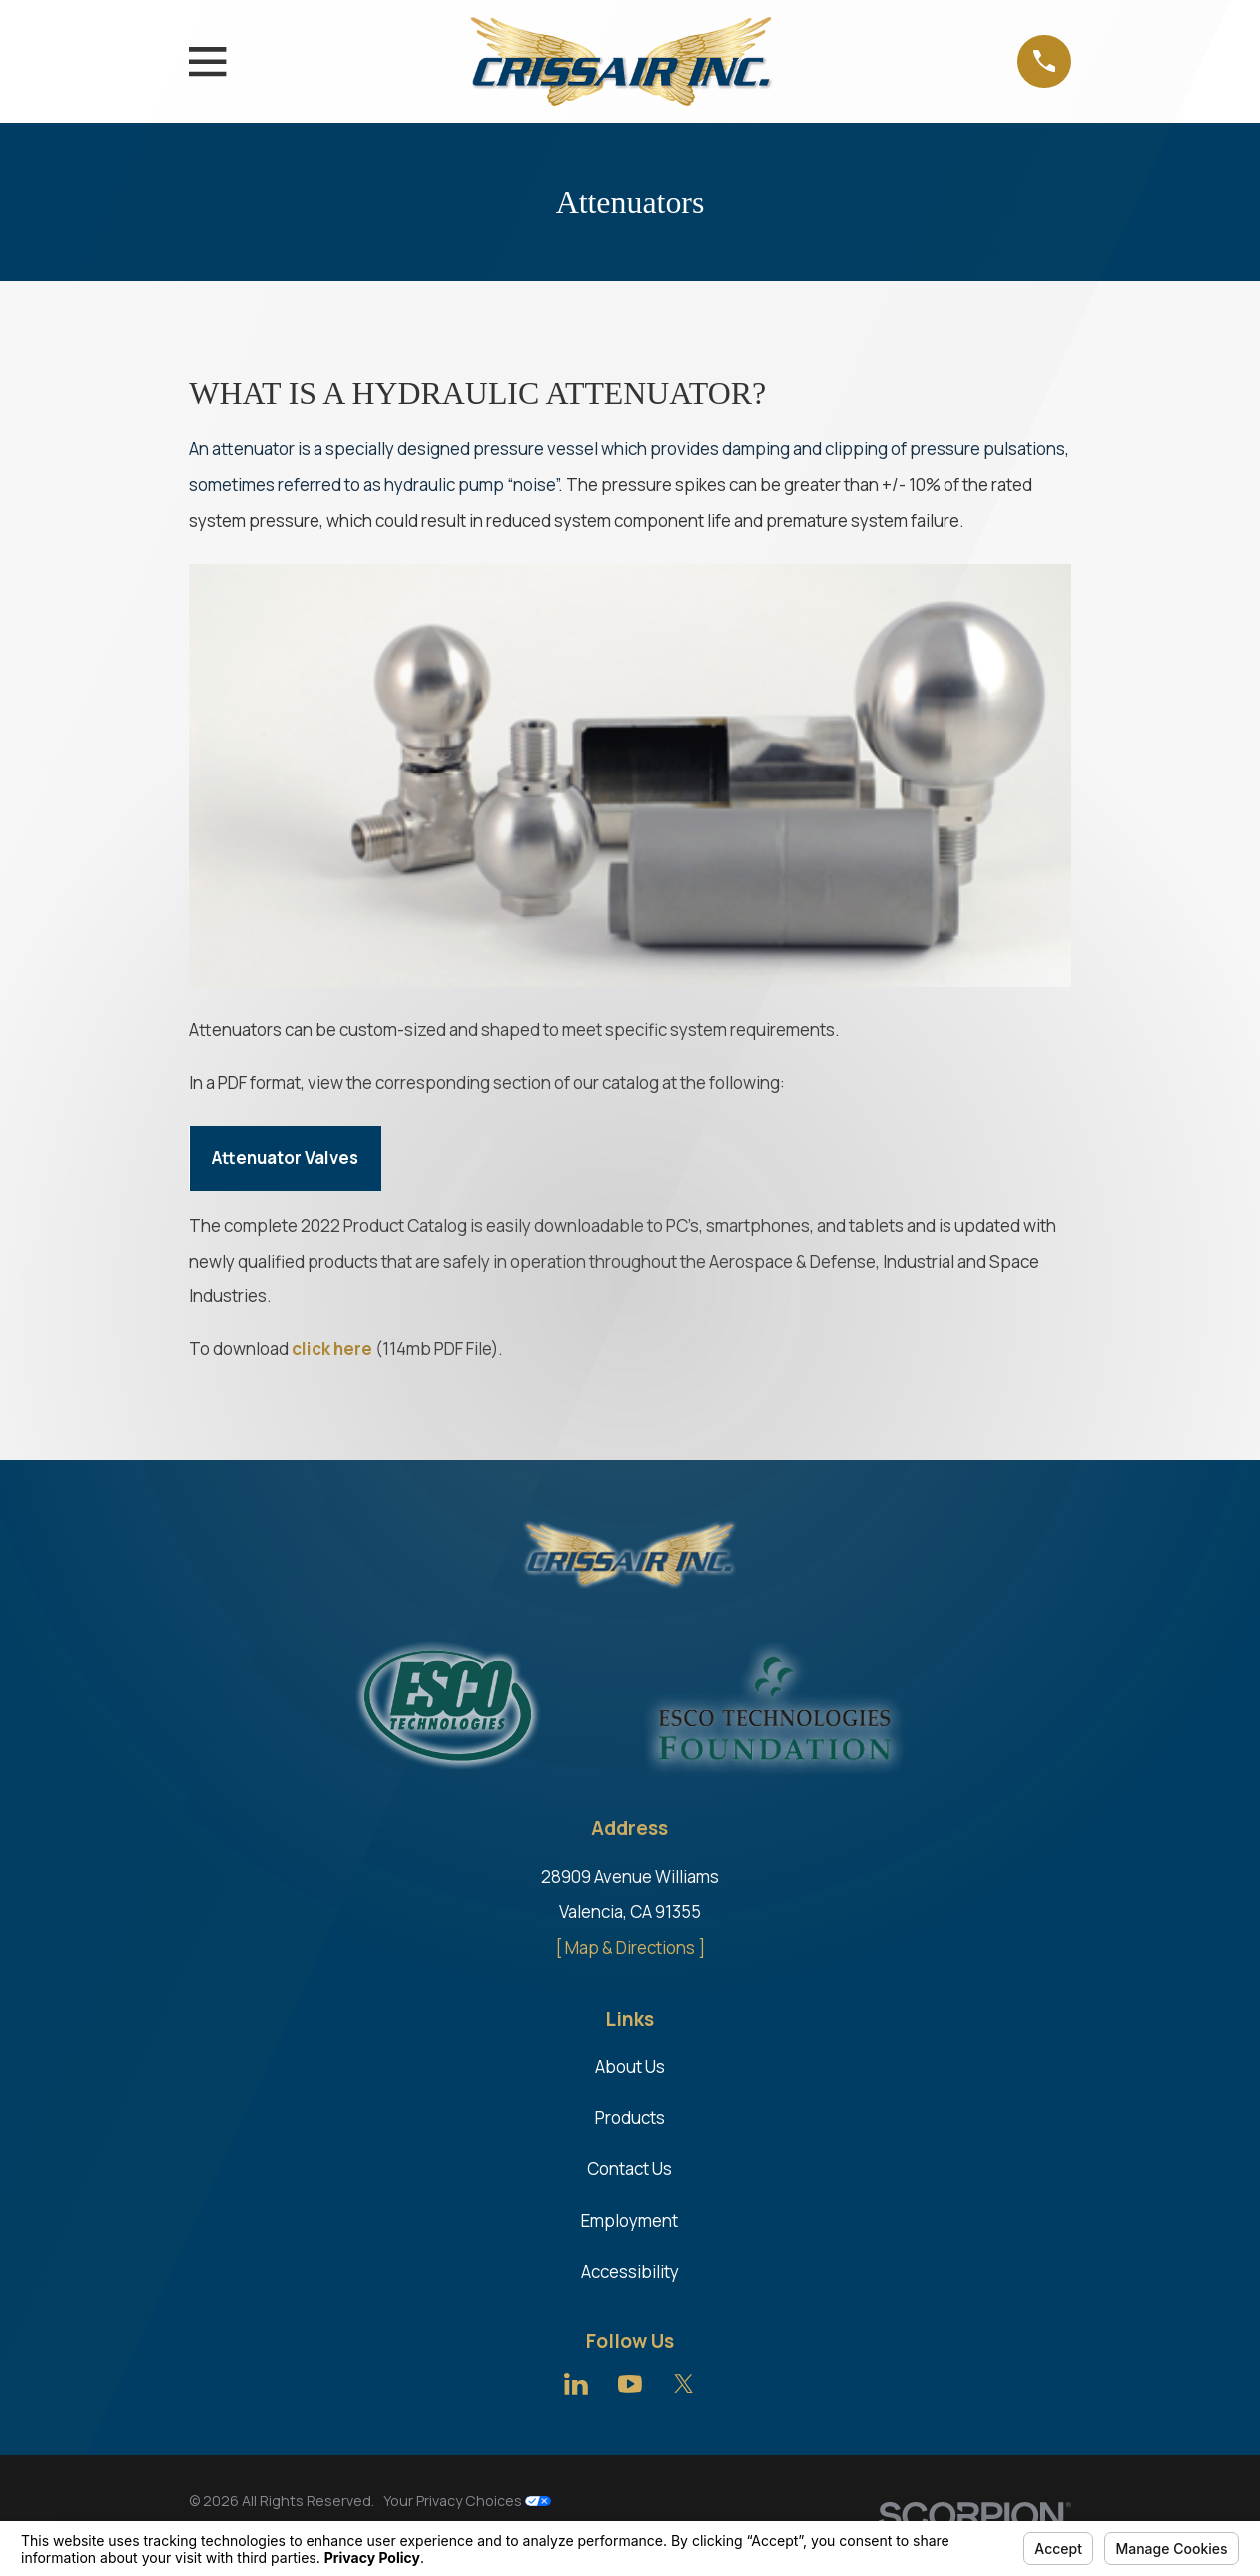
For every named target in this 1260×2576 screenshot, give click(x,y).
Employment (629, 2220)
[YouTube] (630, 2384)
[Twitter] (684, 2384)
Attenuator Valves (285, 1157)
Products (630, 2117)
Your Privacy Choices (467, 2500)
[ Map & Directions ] (630, 1947)
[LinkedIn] (576, 2384)
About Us (630, 2066)
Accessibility (630, 2271)
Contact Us (629, 2168)
